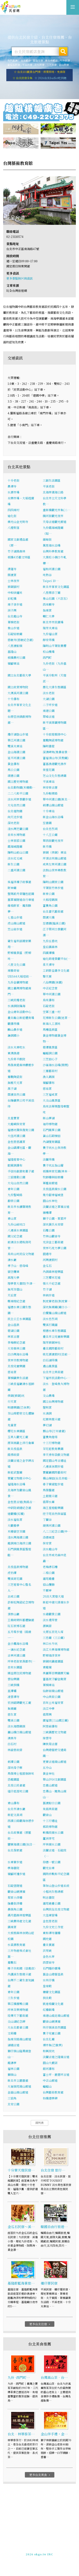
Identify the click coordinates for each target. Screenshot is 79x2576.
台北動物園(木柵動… (21, 789)
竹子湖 (47, 1291)
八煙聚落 (13, 529)
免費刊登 (25, 2550)
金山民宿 (64, 65)
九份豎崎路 (15, 1196)
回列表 (39, 2124)
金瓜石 (47, 1267)
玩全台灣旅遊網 (34, 2546)
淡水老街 (49, 694)
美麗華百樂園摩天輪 (56, 1674)
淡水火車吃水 (16, 1049)
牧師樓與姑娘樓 (53, 1178)
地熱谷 (47, 576)
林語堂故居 (15, 1751)
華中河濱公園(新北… (57, 801)
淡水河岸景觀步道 (19, 801)
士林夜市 (13, 582)
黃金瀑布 (13, 765)
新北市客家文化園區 (56, 588)
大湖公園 (49, 700)
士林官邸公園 (16, 842)
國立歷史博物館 (18, 783)
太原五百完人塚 (53, 1633)
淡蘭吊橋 (49, 1161)
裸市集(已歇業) (53, 2046)
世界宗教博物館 (18, 1361)
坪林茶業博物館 (18, 2011)
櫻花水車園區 (16, 1432)
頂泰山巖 (13, 1615)
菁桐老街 (13, 623)
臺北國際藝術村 (53, 1350)
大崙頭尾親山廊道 (19, 2088)
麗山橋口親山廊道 (19, 1733)
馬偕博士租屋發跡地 (21, 1775)
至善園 (47, 824)
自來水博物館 (16, 836)
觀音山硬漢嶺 (16, 1893)
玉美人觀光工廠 (18, 1438)
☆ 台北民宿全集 (22, 78)
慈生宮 (12, 1716)
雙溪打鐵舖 (50, 1326)
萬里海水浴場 (51, 547)
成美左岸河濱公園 (54, 866)
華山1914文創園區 (54, 1781)
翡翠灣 (47, 1716)
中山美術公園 (51, 1698)
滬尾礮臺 (49, 1580)
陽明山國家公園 (53, 883)
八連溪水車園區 (18, 1232)
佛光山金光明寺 (18, 523)
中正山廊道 (50, 2082)
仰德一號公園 (51, 1863)
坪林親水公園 (51, 1846)
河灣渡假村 (50, 1261)
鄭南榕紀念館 (16, 1302)
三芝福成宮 (50, 1096)
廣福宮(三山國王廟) (55, 1722)
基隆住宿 (38, 61)
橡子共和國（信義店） (22, 1970)
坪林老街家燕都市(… (21, 1663)
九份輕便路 (50, 795)
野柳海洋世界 (51, 1657)
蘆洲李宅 (49, 1840)
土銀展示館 (50, 1497)
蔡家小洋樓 (15, 1899)
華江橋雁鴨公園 (18, 2005)
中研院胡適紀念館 (19, 1509)
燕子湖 (12, 1090)
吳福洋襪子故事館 (19, 883)
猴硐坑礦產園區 (53, 1663)
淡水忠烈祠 (50, 1320)
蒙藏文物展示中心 (19, 1480)
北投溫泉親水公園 (54, 1190)
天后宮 (12, 1297)
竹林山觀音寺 (51, 1237)
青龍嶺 (47, 1669)
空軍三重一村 (51, 1013)
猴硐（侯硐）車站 (54, 854)
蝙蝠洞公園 (50, 1054)
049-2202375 (35, 2553)
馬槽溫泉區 (50, 1031)
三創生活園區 (51, 482)
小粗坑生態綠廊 (53, 1893)
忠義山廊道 (50, 1787)
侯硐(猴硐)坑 (16, 1397)
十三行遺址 (50, 1822)
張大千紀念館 (51, 1285)
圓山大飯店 (50, 2064)
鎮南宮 (12, 1928)
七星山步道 (15, 919)
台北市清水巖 (16, 1810)
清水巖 (12, 1261)
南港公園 (49, 712)
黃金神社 (49, 1775)
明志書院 (49, 1899)
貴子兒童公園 (51, 2035)
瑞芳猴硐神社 (51, 1344)
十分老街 (13, 482)
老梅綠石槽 (50, 1568)
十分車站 (49, 812)
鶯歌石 (12, 1964)
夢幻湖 (47, 1426)
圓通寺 (47, 1255)
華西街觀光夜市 (53, 842)
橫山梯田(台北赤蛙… (57, 1480)
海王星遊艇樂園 (53, 1509)
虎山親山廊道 (16, 925)
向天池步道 (15, 818)
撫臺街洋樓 (15, 1905)
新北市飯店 (51, 61)
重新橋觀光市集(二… (57, 511)
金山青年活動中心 (19, 1013)
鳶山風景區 (50, 1367)
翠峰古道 (49, 718)
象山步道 (13, 629)
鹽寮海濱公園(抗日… (21, 1846)
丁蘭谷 (47, 1521)
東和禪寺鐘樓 (51, 1934)
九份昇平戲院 (16, 1060)
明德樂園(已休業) (19, 1409)
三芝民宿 (52, 65)
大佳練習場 (50, 1916)
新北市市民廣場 (53, 623)
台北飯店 (26, 61)
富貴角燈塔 (50, 1438)
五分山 (47, 1769)
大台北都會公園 (18, 2029)
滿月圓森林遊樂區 (19, 1916)
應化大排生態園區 (54, 688)
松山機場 (49, 653)
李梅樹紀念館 (16, 1344)
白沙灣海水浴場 (18, 1356)
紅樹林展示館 (51, 1421)
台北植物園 (15, 812)
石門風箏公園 (51, 1131)
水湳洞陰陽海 (16, 1007)
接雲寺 (47, 1739)
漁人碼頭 (49, 1078)
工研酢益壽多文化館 (56, 972)
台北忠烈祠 (50, 830)
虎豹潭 (12, 1574)
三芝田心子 (50, 1060)
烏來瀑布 (49, 1001)
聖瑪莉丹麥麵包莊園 (21, 895)
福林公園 (13, 2070)
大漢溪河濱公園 (18, 694)
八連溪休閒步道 (53, 1468)
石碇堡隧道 (15, 1887)
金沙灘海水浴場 (18, 1645)
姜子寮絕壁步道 (53, 1485)
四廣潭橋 (49, 954)
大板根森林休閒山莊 (21, 1934)
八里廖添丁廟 (51, 594)
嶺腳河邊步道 (16, 1875)
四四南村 (13, 511)
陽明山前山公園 (18, 854)
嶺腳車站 (13, 665)
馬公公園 (13, 771)
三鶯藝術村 (50, 1072)
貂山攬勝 (49, 1586)
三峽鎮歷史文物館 (54, 1733)
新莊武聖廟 (15, 1474)
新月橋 (47, 848)
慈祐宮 (47, 1090)
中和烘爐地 (15, 594)
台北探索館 (15, 1852)
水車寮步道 (15, 1863)
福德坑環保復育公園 (21, 1131)
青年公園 (13, 1190)
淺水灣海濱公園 (18, 1539)
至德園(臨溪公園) (54, 925)
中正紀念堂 (50, 990)
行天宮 (12, 1403)
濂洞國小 (13, 1037)
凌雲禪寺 (13, 1698)
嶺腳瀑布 (49, 1084)
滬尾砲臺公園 (51, 1905)
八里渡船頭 (15, 647)
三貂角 (12, 2100)
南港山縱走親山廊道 (56, 2017)
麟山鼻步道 (15, 1031)
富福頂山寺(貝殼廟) (55, 759)
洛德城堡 (49, 1539)
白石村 (12, 1745)
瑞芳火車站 (50, 629)
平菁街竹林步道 (53, 889)
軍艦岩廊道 (50, 1184)
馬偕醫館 (49, 1491)
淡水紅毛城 (15, 860)
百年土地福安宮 (53, 1704)
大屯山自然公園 (18, 1184)
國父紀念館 (15, 1237)
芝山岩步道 (15, 930)
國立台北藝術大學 (19, 677)
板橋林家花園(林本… (57, 1173)
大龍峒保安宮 (16, 1125)
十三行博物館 (51, 1444)
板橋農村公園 (16, 659)
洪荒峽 (47, 1952)
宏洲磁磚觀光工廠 (19, 1704)
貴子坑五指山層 (53, 1167)
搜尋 (63, 52)
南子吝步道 (15, 606)
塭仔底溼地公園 (18, 1793)
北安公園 (13, 2105)
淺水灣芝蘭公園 (18, 830)
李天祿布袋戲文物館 (56, 1456)
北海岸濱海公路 (53, 494)
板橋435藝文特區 (19, 558)
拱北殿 (47, 1999)
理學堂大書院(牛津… (21, 1285)
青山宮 (12, 1220)
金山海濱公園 (16, 753)
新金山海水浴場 (53, 818)
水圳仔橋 (49, 1981)
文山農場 (49, 1397)
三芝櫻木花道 (51, 1279)
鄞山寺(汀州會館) (54, 1432)
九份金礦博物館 (18, 984)
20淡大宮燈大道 (53, 1598)
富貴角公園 (50, 907)
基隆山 (12, 653)
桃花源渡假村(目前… (57, 1356)
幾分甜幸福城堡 (53, 1196)
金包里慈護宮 (16, 1143)
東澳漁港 (13, 1054)
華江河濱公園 (16, 742)
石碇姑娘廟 (15, 635)
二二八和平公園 (18, 795)
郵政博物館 (50, 1828)
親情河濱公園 (51, 1527)
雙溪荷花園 (15, 1580)
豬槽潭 (47, 1214)
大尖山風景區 (51, 1102)
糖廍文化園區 (51, 1993)
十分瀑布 (13, 700)
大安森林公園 (16, 1350)
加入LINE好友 (56, 2553)
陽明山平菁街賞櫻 (54, 647)
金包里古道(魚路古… (21, 1503)
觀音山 (47, 1816)
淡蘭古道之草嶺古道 (56, 1208)
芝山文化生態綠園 (54, 777)
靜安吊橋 (49, 641)
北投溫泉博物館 (18, 1568)
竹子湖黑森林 (16, 553)
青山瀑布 (13, 1804)
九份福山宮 (50, 635)
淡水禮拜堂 (50, 1621)
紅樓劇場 (49, 2011)
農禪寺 (12, 488)
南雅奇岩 (13, 972)
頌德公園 (13, 777)
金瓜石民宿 (13, 65)
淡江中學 (49, 1710)
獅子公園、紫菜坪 (54, 1220)
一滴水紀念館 (16, 1651)
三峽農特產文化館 (19, 1922)
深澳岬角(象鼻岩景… (57, 753)
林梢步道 (49, 1297)
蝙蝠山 (47, 2088)
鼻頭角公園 (15, 1911)
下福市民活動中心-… (57, 1379)
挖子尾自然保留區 (54, 1515)
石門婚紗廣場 (51, 1970)
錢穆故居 (13, 1456)
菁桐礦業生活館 (18, 1379)
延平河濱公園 (16, 759)
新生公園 (13, 866)
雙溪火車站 (15, 747)
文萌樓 (12, 2035)
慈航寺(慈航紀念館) (20, 641)
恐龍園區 (13, 1781)
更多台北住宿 (40, 2325)
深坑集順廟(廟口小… (57, 1308)
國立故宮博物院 (18, 688)
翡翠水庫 (49, 1503)
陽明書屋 (49, 747)
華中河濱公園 (51, 995)
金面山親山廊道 (18, 2094)
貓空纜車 (13, 1273)
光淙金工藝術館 (53, 1243)
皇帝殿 (47, 1987)
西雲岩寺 (49, 1964)
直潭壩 (12, 1692)
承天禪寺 (49, 966)
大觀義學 (13, 1527)
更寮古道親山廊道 (54, 1763)
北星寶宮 (13, 1119)
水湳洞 (47, 1415)
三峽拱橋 (13, 1686)
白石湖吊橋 (50, 1361)
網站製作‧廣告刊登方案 (49, 2550)
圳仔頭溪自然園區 (54, 2029)
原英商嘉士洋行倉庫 (21, 1444)
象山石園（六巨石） (56, 600)
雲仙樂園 (13, 1680)
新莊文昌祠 (15, 1816)
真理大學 (13, 1279)
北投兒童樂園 (16, 1367)
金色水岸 (49, 1958)
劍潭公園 (13, 1763)
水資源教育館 (16, 1946)
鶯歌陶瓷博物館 (53, 742)
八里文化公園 (16, 966)
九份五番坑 (50, 942)
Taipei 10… (51, 582)
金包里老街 (50, 1922)
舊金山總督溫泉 (53, 1976)
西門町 (47, 659)
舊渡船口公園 (51, 1804)
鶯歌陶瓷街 (15, 1078)
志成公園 (13, 1598)
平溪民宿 (27, 65)
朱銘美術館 (50, 1810)
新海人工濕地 (51, 1025)
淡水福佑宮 (15, 1521)
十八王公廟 (50, 836)
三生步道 (13, 1999)
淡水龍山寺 (50, 1550)
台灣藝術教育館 (53, 2094)
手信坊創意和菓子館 (21, 1173)
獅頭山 (12, 2076)
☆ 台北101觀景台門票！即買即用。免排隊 (39, 72)
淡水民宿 (39, 65)
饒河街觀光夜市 (53, 517)
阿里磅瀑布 (50, 1728)
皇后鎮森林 (50, 948)
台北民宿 (10, 7)
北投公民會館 (16, 1787)
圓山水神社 (50, 1202)
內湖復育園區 (51, 1143)
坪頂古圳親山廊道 (54, 860)
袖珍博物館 (50, 1125)
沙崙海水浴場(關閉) (55, 1066)
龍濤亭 (12, 2064)
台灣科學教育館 (53, 553)
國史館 (47, 1940)
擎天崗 (47, 978)
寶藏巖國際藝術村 (54, 1474)
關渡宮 (12, 576)
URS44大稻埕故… (20, 978)
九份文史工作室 (53, 1928)
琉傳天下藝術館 (18, 2017)
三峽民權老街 (16, 1001)
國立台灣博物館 (53, 1403)
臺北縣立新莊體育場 (21, 1019)
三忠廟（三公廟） (54, 1639)
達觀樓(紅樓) (16, 1515)
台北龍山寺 (15, 618)
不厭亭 (47, 1592)
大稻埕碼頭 (50, 901)
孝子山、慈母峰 (18, 1267)
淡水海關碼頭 (16, 1728)
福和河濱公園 (51, 570)
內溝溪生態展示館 (19, 1976)
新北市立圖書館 (18, 2082)
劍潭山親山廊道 (53, 806)
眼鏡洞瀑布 (15, 1167)
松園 (10, 1940)
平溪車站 (49, 783)
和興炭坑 (49, 2052)
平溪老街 (49, 488)
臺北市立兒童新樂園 (56, 1338)
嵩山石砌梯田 (51, 1137)
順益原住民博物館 (19, 1674)
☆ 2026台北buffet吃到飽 (50, 78)
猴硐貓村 (13, 588)
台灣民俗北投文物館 (56, 1911)
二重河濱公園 (16, 871)
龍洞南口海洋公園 (19, 1545)
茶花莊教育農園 (53, 1450)
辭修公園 (13, 1202)
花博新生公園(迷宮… (57, 1019)
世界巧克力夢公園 (54, 1249)
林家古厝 (13, 1338)
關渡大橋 (49, 919)
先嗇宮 (12, 1426)
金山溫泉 (13, 1326)
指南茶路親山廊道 (19, 2040)
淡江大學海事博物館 (56, 1651)
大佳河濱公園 (16, 1137)
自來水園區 (15, 1669)
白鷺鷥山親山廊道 (54, 1314)
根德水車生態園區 (54, 1332)
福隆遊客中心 (16, 1161)
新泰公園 (49, 895)
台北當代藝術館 (53, 913)
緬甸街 (47, 541)
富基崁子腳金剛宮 (54, 1680)
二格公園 (49, 1574)
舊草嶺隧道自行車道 (21, 901)
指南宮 (47, 612)
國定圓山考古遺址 (54, 1462)
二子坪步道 (50, 706)
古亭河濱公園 (16, 1657)
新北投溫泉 (15, 1450)
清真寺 (12, 1739)
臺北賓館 (49, 1946)
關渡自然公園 (16, 1096)
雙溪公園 (13, 1722)
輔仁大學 (49, 618)
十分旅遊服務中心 (54, 736)
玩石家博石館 (16, 1627)
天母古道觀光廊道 (54, 523)
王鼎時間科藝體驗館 (21, 1621)
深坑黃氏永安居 (53, 1226)
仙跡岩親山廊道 (53, 1692)
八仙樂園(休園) (53, 984)
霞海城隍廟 (15, 848)
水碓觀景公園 (51, 1615)
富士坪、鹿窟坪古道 (56, 2076)
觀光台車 (49, 1869)
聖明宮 (47, 1409)
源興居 (47, 1627)
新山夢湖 (49, 1119)
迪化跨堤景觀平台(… (57, 960)
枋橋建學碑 (50, 2100)
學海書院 (13, 1869)
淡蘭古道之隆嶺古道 (56, 2058)
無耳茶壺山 (15, 1291)
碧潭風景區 (50, 1049)
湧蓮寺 (12, 570)
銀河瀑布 (49, 2070)
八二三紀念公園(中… (57, 1533)
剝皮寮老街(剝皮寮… (57, 1302)
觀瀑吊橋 (13, 1025)
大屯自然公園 (16, 806)
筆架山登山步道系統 (56, 1887)
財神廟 (12, 889)
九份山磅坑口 (16, 1226)
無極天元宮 (15, 1084)
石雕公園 (49, 1232)
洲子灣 (12, 612)
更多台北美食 (40, 2476)
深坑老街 (13, 824)
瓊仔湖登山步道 (18, 736)
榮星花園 (49, 771)
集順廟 (12, 1710)
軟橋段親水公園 (53, 1834)
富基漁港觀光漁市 (54, 765)
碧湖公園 (13, 1332)
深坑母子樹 (15, 1769)
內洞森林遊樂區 (53, 1273)
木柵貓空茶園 (16, 1533)
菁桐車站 (49, 1686)
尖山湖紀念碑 (16, 2023)
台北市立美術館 (53, 1373)
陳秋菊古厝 (50, 1745)
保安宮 (47, 1545)
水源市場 (13, 494)
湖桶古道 (13, 2046)
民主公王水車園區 (19, 1320)
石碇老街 (49, 1007)
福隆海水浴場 (16, 1485)
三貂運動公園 (16, 1178)
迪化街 (12, 517)
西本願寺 (49, 606)
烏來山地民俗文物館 (21, 1255)
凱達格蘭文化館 (53, 2005)
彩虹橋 (12, 600)
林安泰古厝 (50, 789)
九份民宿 (65, 61)
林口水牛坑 (50, 1645)
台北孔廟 (49, 2040)
